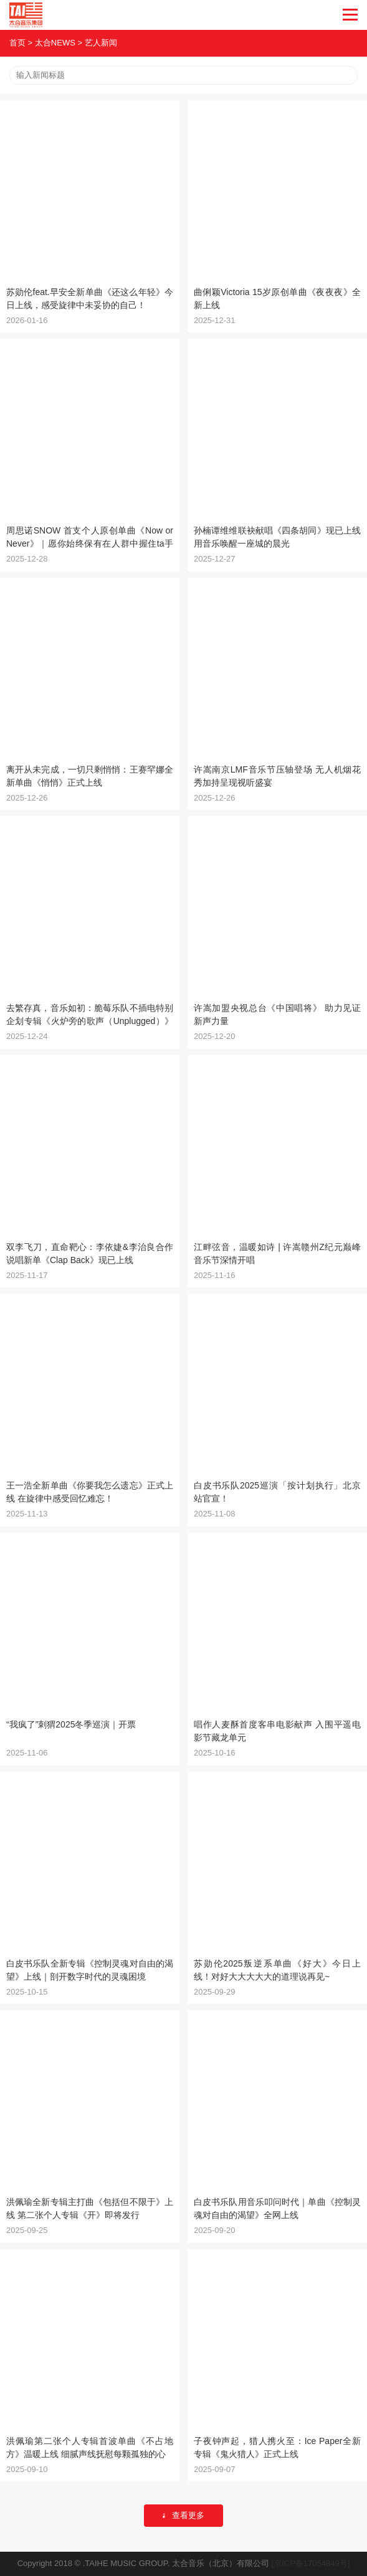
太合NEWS (55, 42)
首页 (17, 42)
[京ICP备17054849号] (311, 2563)
